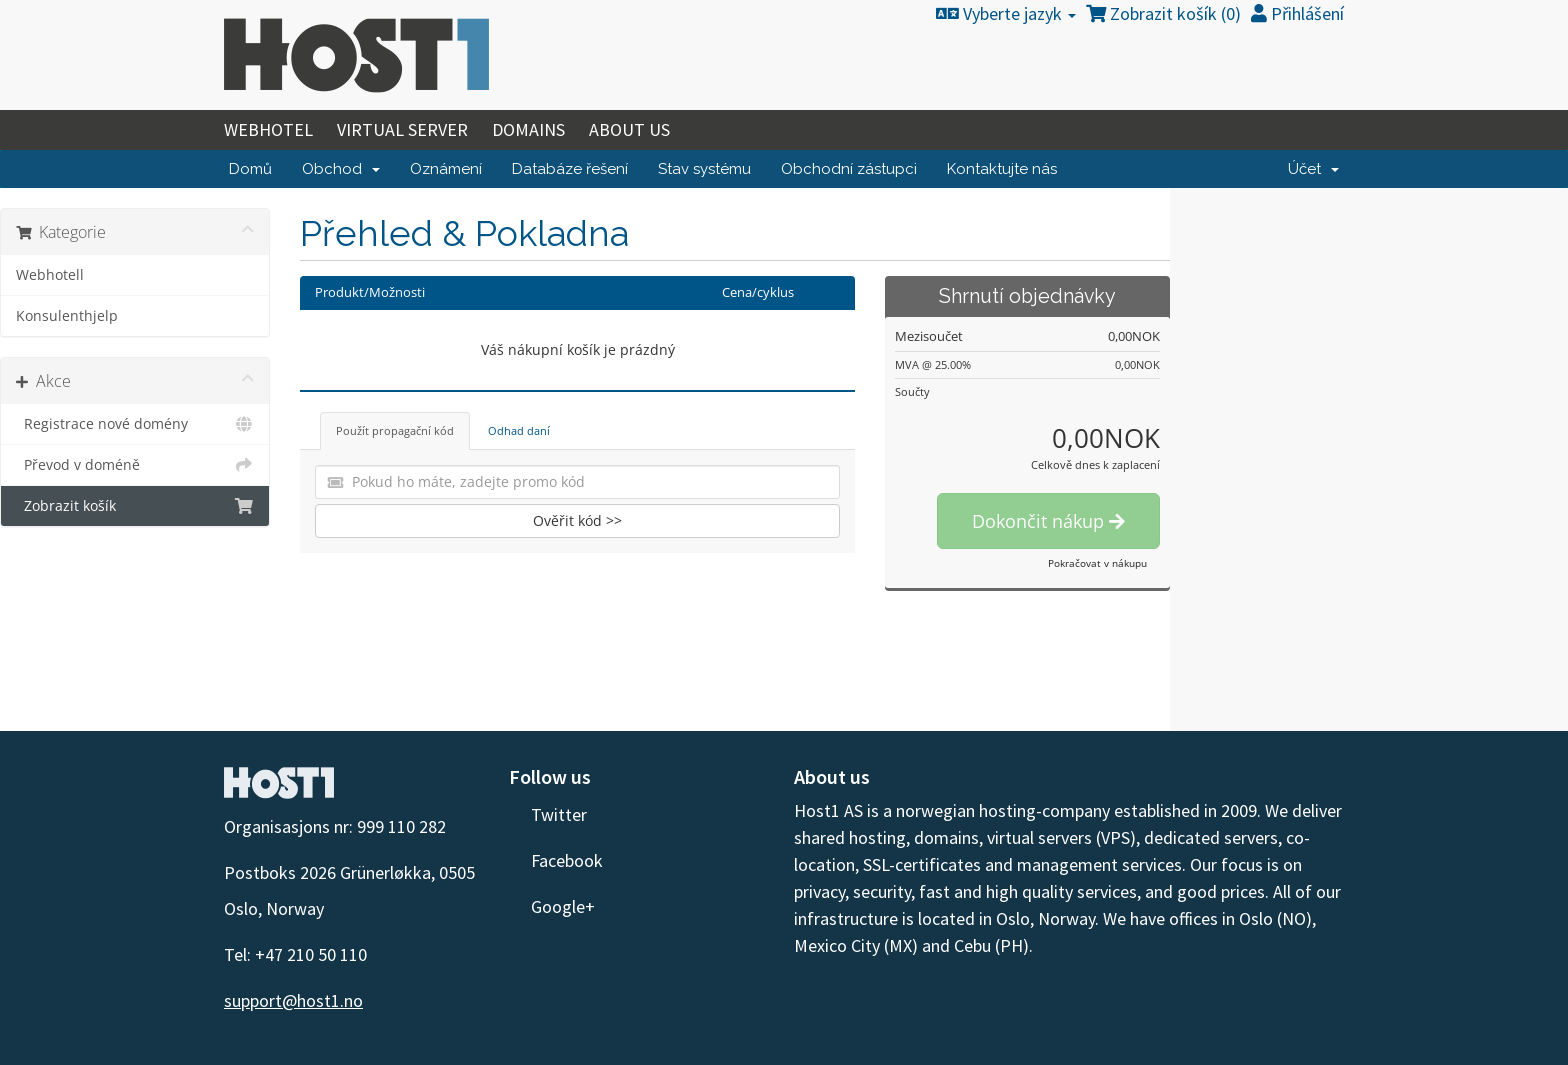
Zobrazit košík (135, 506)
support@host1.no (293, 1000)
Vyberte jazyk (1006, 13)
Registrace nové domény (135, 424)
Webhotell (50, 275)
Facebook (556, 860)
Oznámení (446, 169)
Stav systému (704, 169)
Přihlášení (1297, 13)
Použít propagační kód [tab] (395, 430)
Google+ (552, 906)
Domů (250, 169)
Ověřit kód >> (577, 520)
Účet (1313, 169)
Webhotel (268, 129)
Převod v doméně (135, 465)
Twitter (548, 814)
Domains (528, 129)
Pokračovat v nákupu (1097, 563)
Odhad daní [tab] (519, 430)
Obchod (341, 169)
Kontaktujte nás (1002, 169)
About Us (629, 129)
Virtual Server (402, 129)
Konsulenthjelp (67, 316)
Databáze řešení (570, 169)
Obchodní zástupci (849, 169)
